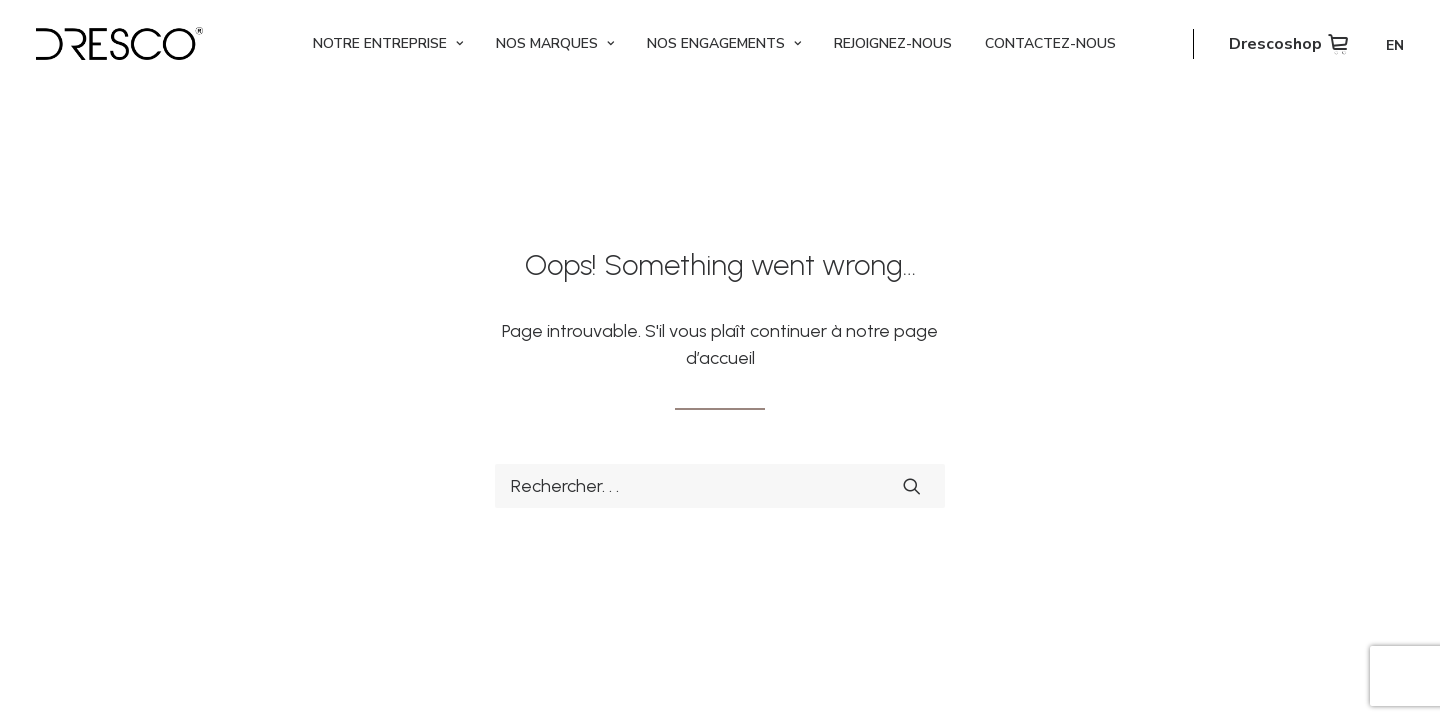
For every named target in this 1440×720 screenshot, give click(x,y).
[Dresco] (119, 43)
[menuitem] (388, 43)
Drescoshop (1275, 44)
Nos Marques (555, 43)
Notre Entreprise (388, 43)
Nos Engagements (724, 43)
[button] (912, 486)
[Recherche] (720, 486)
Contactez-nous (1050, 43)
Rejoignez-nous (893, 43)
